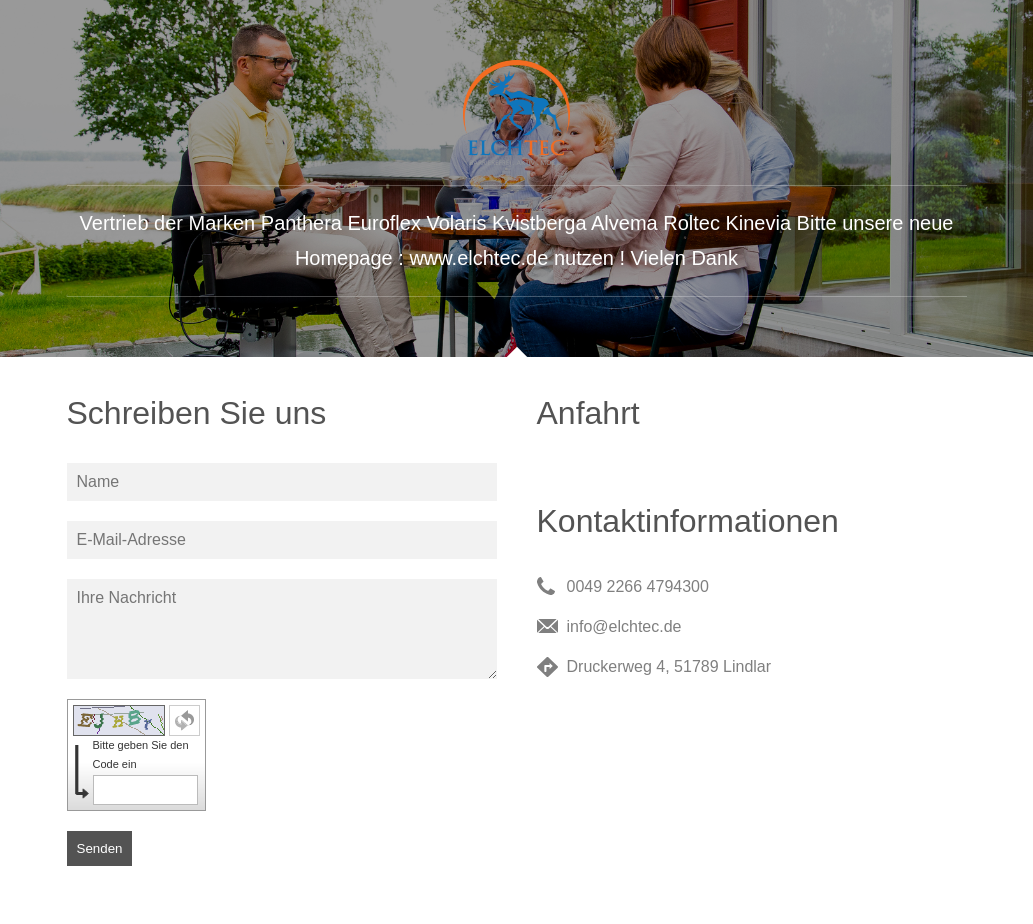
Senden (100, 848)
